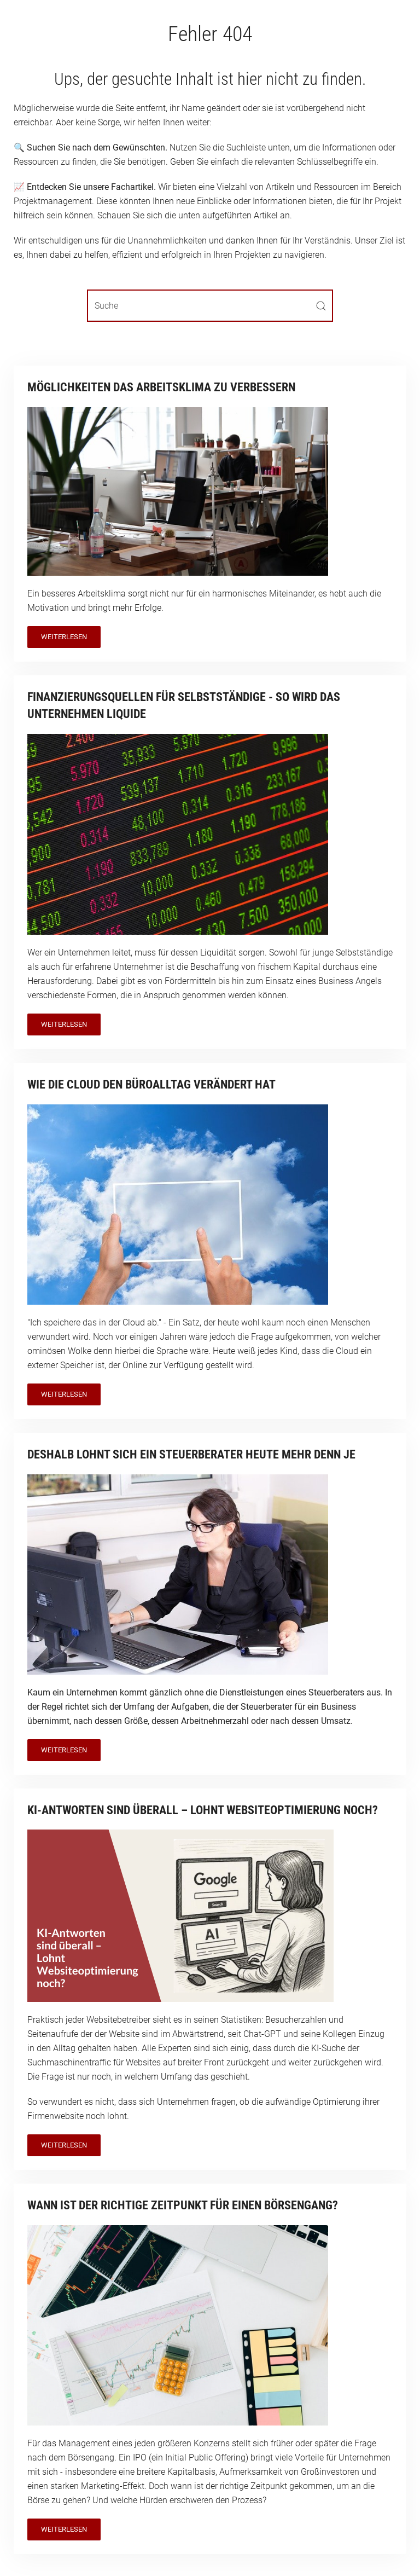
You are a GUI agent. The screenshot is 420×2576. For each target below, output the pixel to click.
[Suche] (210, 306)
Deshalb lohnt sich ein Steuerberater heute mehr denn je (191, 1454)
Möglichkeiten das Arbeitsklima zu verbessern (161, 387)
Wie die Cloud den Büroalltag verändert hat (151, 1084)
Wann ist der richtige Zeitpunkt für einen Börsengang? (182, 2205)
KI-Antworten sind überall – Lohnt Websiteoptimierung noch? (202, 1810)
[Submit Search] (321, 306)
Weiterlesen (64, 637)
